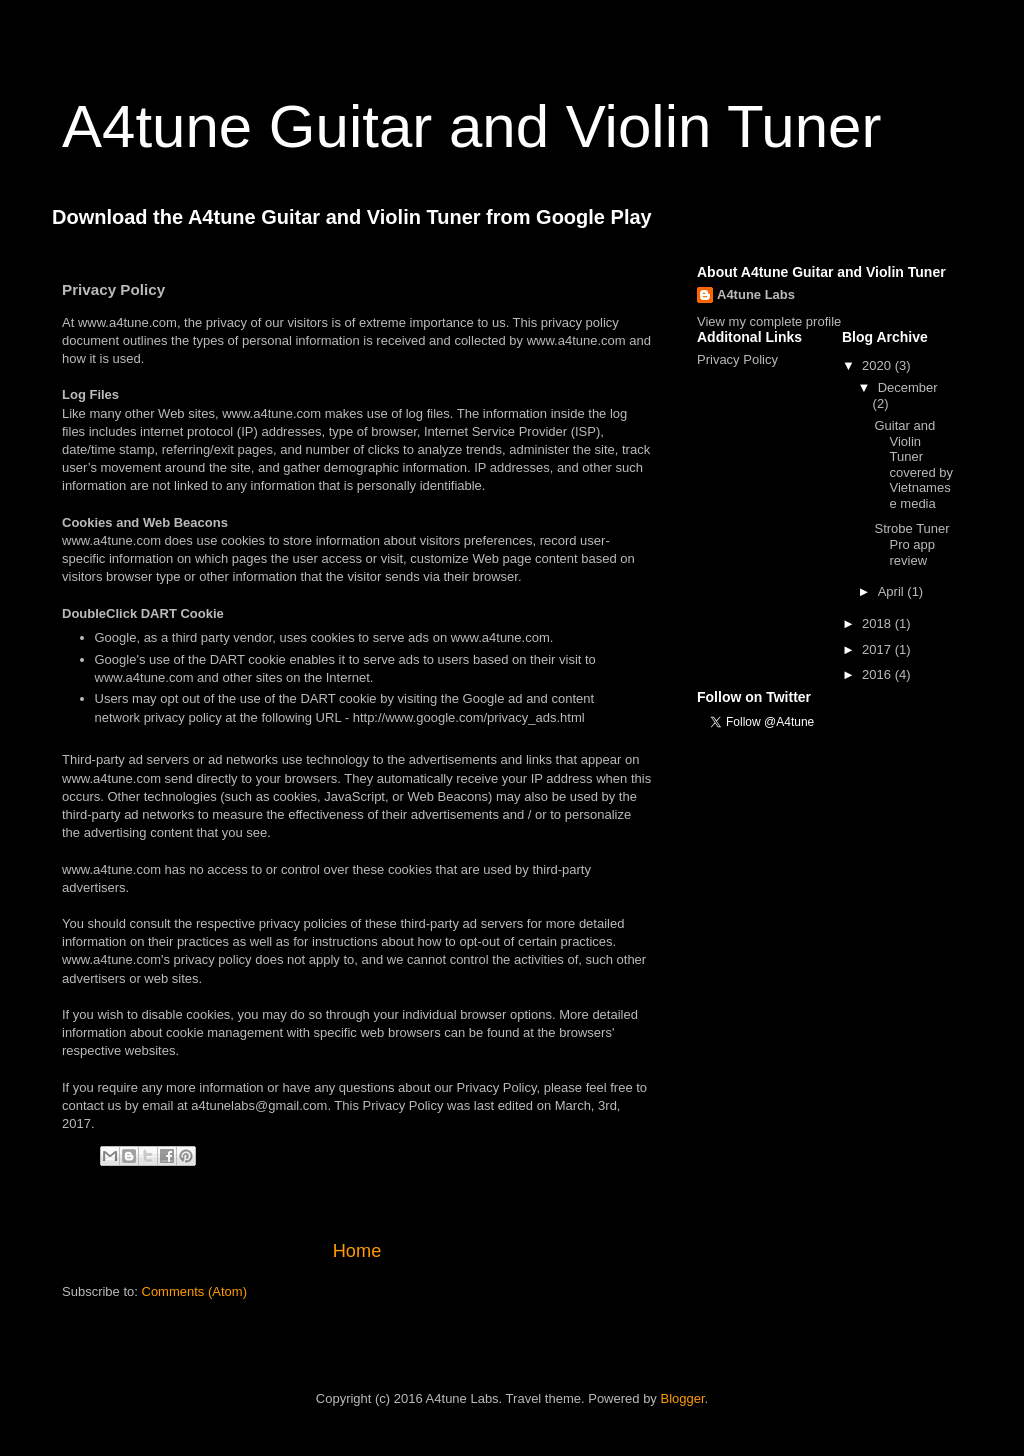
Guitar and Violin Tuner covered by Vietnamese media (913, 464)
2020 (878, 365)
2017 (878, 649)
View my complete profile (769, 321)
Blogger (682, 1398)
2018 (878, 623)
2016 (878, 674)
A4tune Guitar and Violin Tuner (471, 126)
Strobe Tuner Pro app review (911, 544)
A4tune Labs (756, 294)
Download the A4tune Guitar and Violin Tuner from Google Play (352, 217)
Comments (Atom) (194, 1291)
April (893, 591)
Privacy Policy (737, 359)
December (908, 387)
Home (357, 1251)
